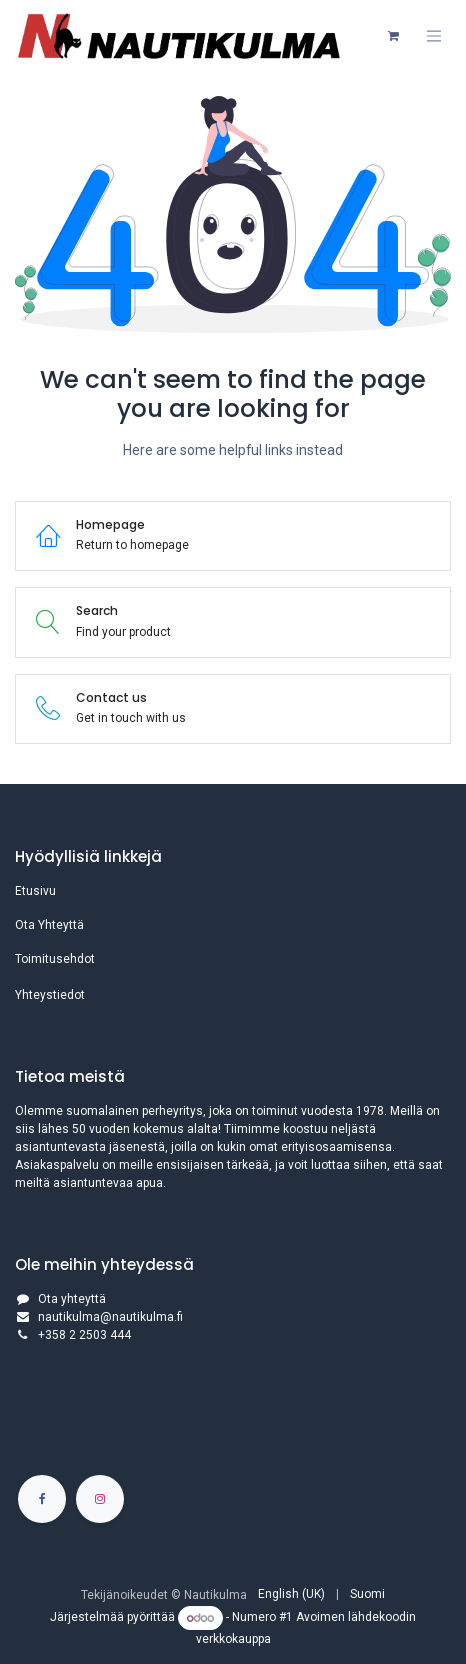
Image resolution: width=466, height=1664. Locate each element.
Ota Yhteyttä (49, 925)
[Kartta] (233, 1416)
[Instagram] (100, 1499)
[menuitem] (291, 1594)
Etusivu (35, 891)
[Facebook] (42, 1499)
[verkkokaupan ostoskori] (393, 36)
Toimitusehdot (55, 959)
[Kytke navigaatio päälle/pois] (434, 36)
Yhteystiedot (50, 995)
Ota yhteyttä (72, 1299)
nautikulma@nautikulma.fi (110, 1317)
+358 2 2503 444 (84, 1335)
